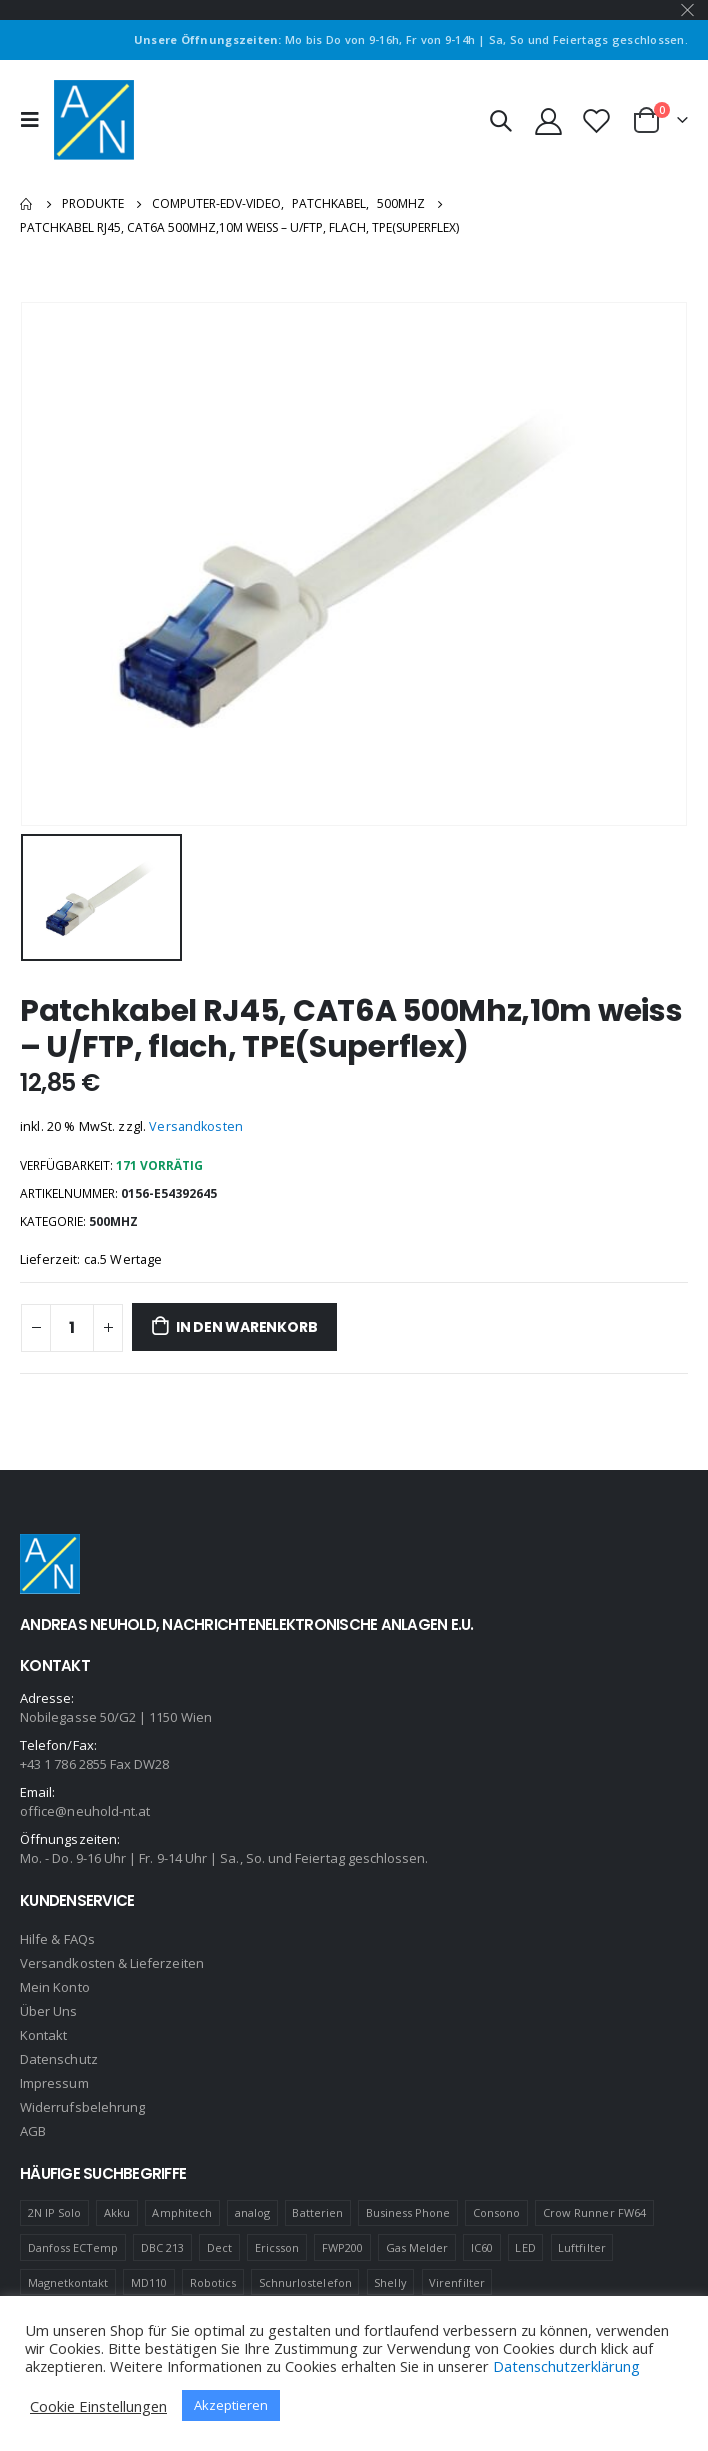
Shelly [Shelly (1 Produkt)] (390, 2282)
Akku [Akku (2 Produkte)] (117, 2212)
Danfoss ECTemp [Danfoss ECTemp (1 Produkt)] (73, 2247)
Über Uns (49, 2011)
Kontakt (43, 2035)
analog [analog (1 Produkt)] (252, 2212)
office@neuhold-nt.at (85, 1811)
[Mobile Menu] (35, 120)
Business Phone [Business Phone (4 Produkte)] (408, 2212)
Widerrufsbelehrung (82, 2107)
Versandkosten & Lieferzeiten (112, 1963)
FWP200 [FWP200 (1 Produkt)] (342, 2247)
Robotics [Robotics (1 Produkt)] (213, 2282)
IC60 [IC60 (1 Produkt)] (482, 2247)
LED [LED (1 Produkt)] (525, 2247)
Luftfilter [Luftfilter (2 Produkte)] (582, 2247)
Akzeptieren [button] (231, 2405)
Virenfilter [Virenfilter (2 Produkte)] (457, 2282)
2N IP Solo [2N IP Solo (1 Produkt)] (55, 2212)
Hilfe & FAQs (57, 1939)
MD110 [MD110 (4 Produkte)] (149, 2282)
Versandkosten (196, 1126)
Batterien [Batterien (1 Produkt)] (317, 2212)
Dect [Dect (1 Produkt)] (219, 2247)
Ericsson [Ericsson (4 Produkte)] (277, 2247)
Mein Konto (55, 1987)
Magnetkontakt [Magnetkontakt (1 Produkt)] (68, 2282)
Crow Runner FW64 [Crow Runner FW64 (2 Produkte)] (594, 2212)
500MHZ (113, 1221)
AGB (33, 2131)
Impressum (54, 2083)
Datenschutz (59, 2059)
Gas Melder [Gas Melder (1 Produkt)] (417, 2247)
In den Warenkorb (247, 1327)
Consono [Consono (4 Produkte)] (496, 2212)
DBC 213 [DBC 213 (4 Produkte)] (162, 2247)
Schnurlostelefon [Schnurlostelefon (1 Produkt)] (305, 2282)
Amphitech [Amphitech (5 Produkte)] (182, 2212)
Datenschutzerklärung (566, 2366)
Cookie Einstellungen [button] (98, 2406)
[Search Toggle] (500, 120)
